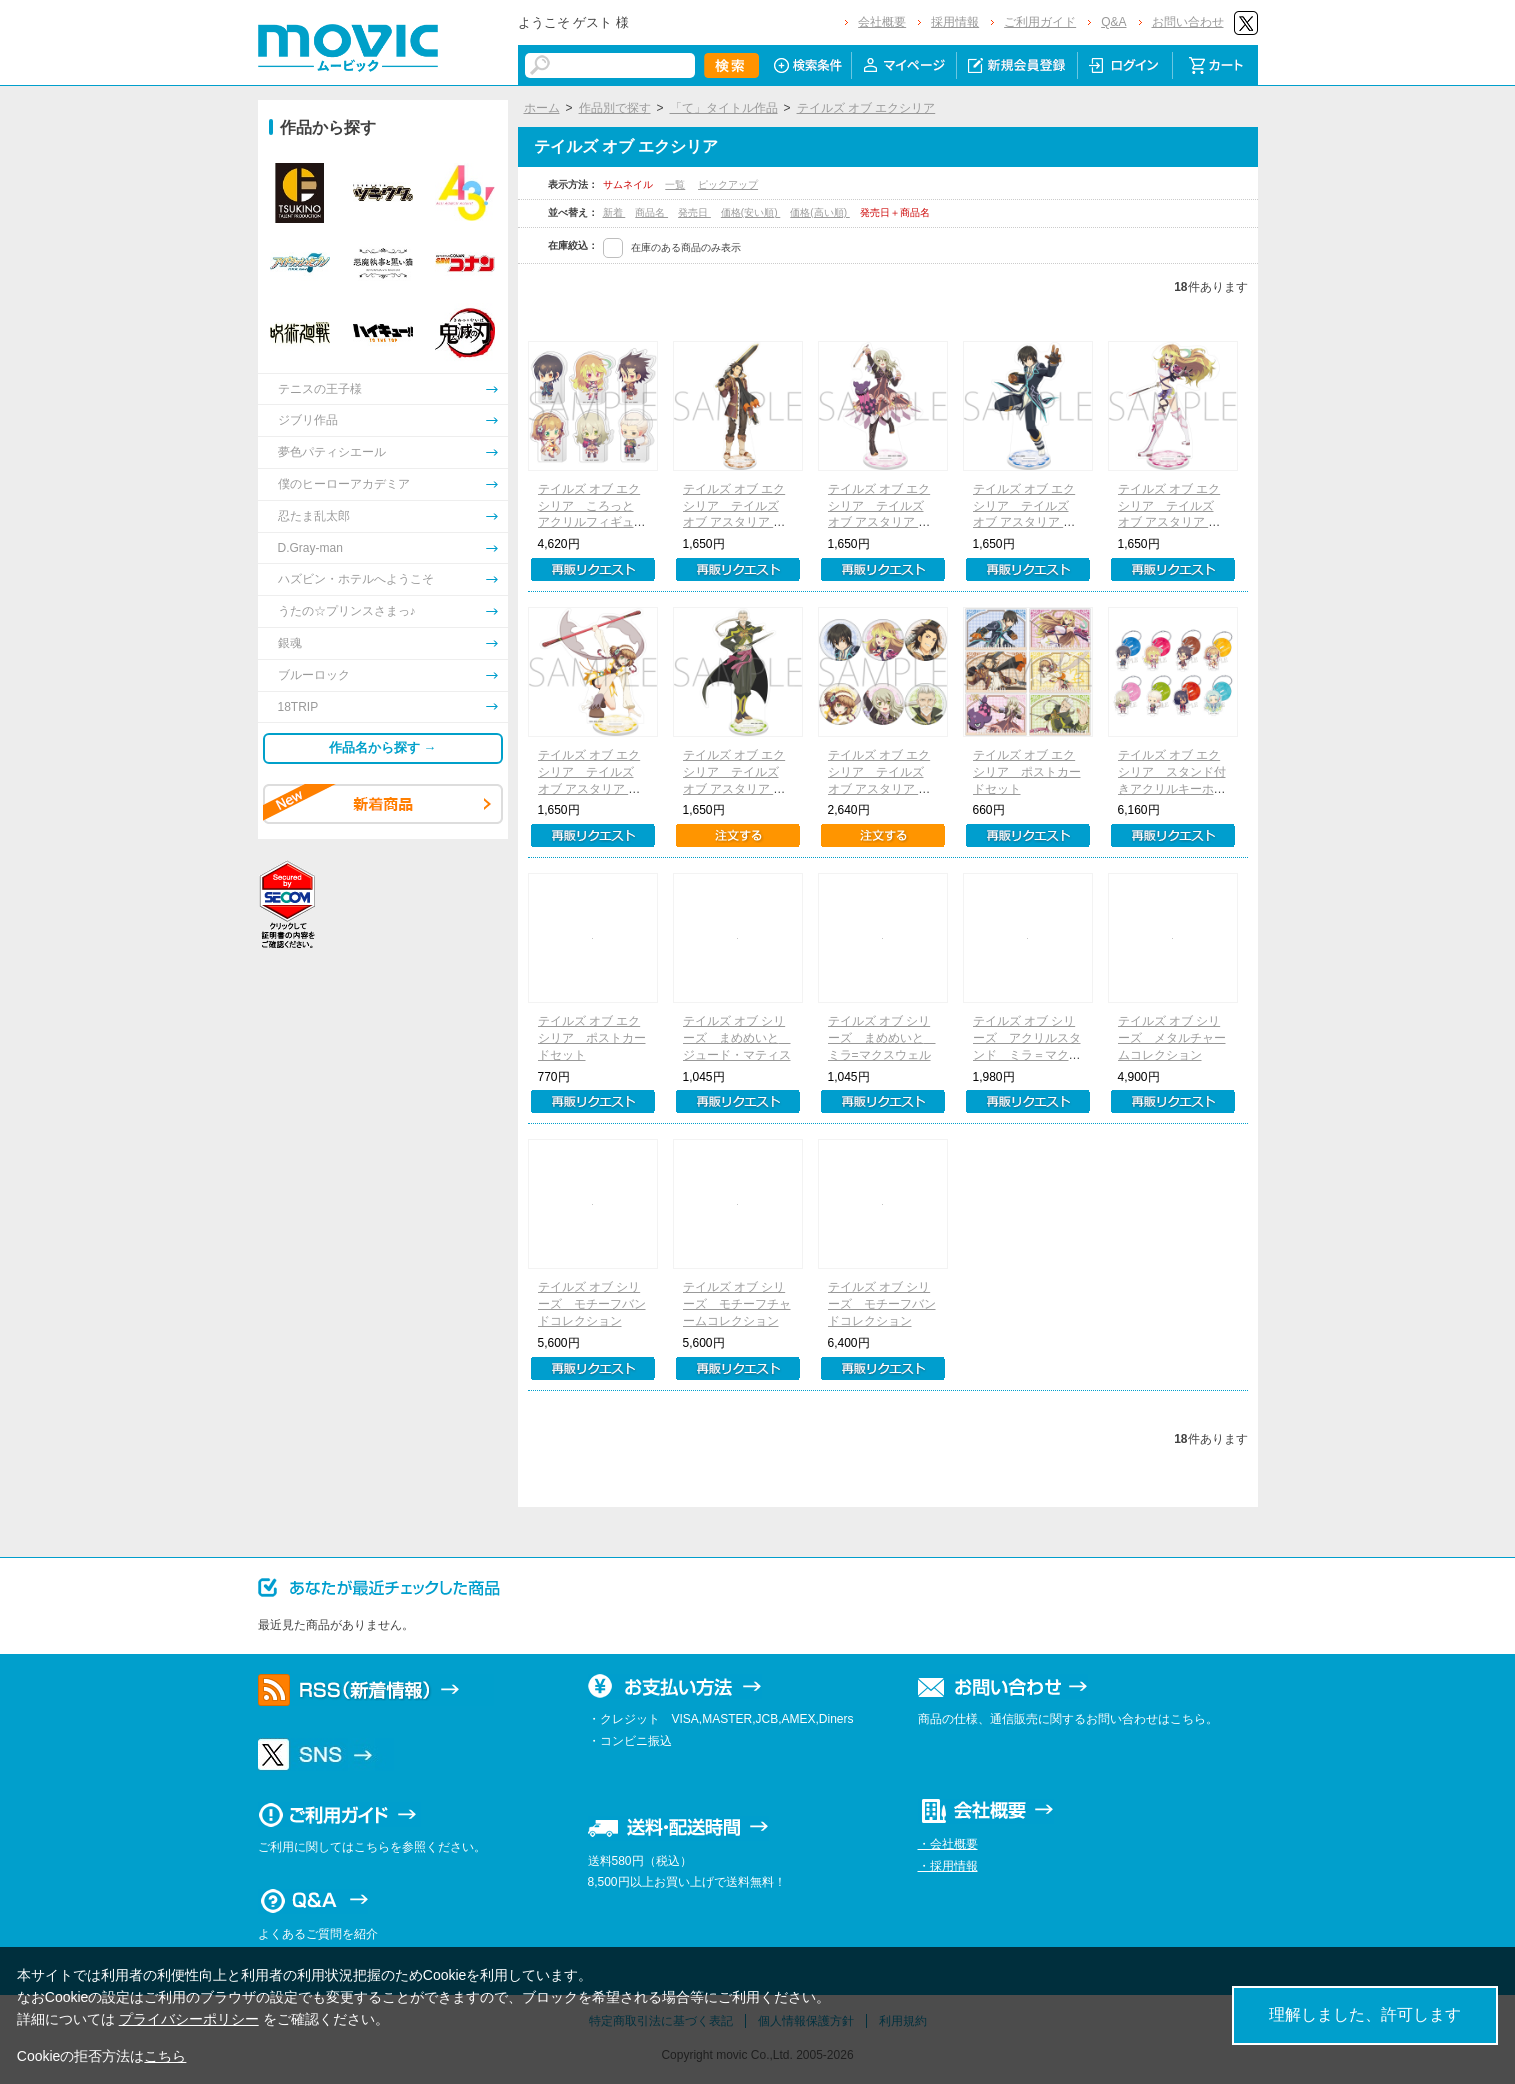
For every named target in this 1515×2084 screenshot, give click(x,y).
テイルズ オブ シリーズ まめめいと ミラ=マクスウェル (882, 1038)
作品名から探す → (383, 747)
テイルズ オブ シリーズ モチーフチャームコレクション (737, 1304)
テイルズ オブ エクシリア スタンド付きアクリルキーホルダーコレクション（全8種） (1172, 788)
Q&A (1113, 22)
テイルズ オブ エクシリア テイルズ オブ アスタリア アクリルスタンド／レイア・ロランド (592, 788)
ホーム (542, 108)
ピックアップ (728, 184)
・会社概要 (948, 1844)
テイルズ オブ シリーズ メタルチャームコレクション (1172, 1038)
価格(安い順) (750, 212)
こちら (165, 2056)
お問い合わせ (1188, 22)
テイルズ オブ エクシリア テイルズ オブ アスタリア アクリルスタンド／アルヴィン (737, 522)
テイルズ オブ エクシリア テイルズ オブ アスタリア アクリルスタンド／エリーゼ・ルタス (882, 522)
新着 (614, 212)
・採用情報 (948, 1866)
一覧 (675, 184)
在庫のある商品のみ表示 (686, 247)
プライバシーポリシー (189, 2019)
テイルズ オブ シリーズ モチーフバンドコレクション (592, 1304)
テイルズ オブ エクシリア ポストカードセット (1027, 772)
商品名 (651, 212)
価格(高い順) (819, 212)
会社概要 (882, 22)
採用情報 (955, 22)
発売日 (694, 212)
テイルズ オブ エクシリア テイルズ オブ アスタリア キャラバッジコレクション (882, 788)
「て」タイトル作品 (724, 108)
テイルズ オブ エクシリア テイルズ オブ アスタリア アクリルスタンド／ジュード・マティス (1027, 522)
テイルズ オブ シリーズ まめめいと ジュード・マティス (737, 1038)
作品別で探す (615, 108)
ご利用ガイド (1040, 22)
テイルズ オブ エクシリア (866, 108)
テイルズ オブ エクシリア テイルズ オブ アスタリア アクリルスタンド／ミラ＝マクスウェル (1172, 522)
